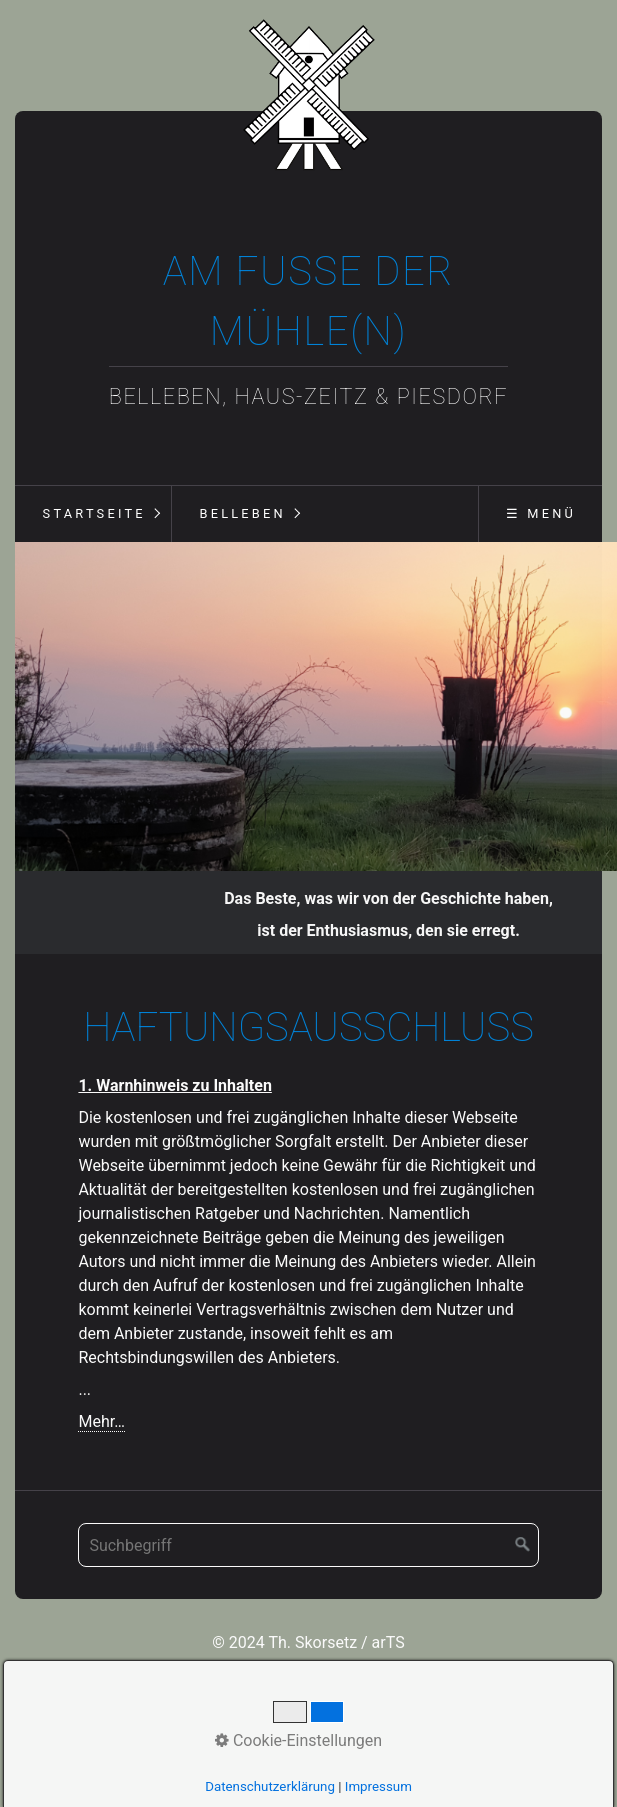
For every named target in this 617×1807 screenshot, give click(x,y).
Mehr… (101, 1386)
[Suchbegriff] (308, 1510)
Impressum (378, 1786)
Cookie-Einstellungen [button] (298, 1740)
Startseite (94, 513)
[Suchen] (523, 1510)
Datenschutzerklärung (270, 1786)
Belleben (242, 513)
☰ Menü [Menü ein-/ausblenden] (541, 513)
